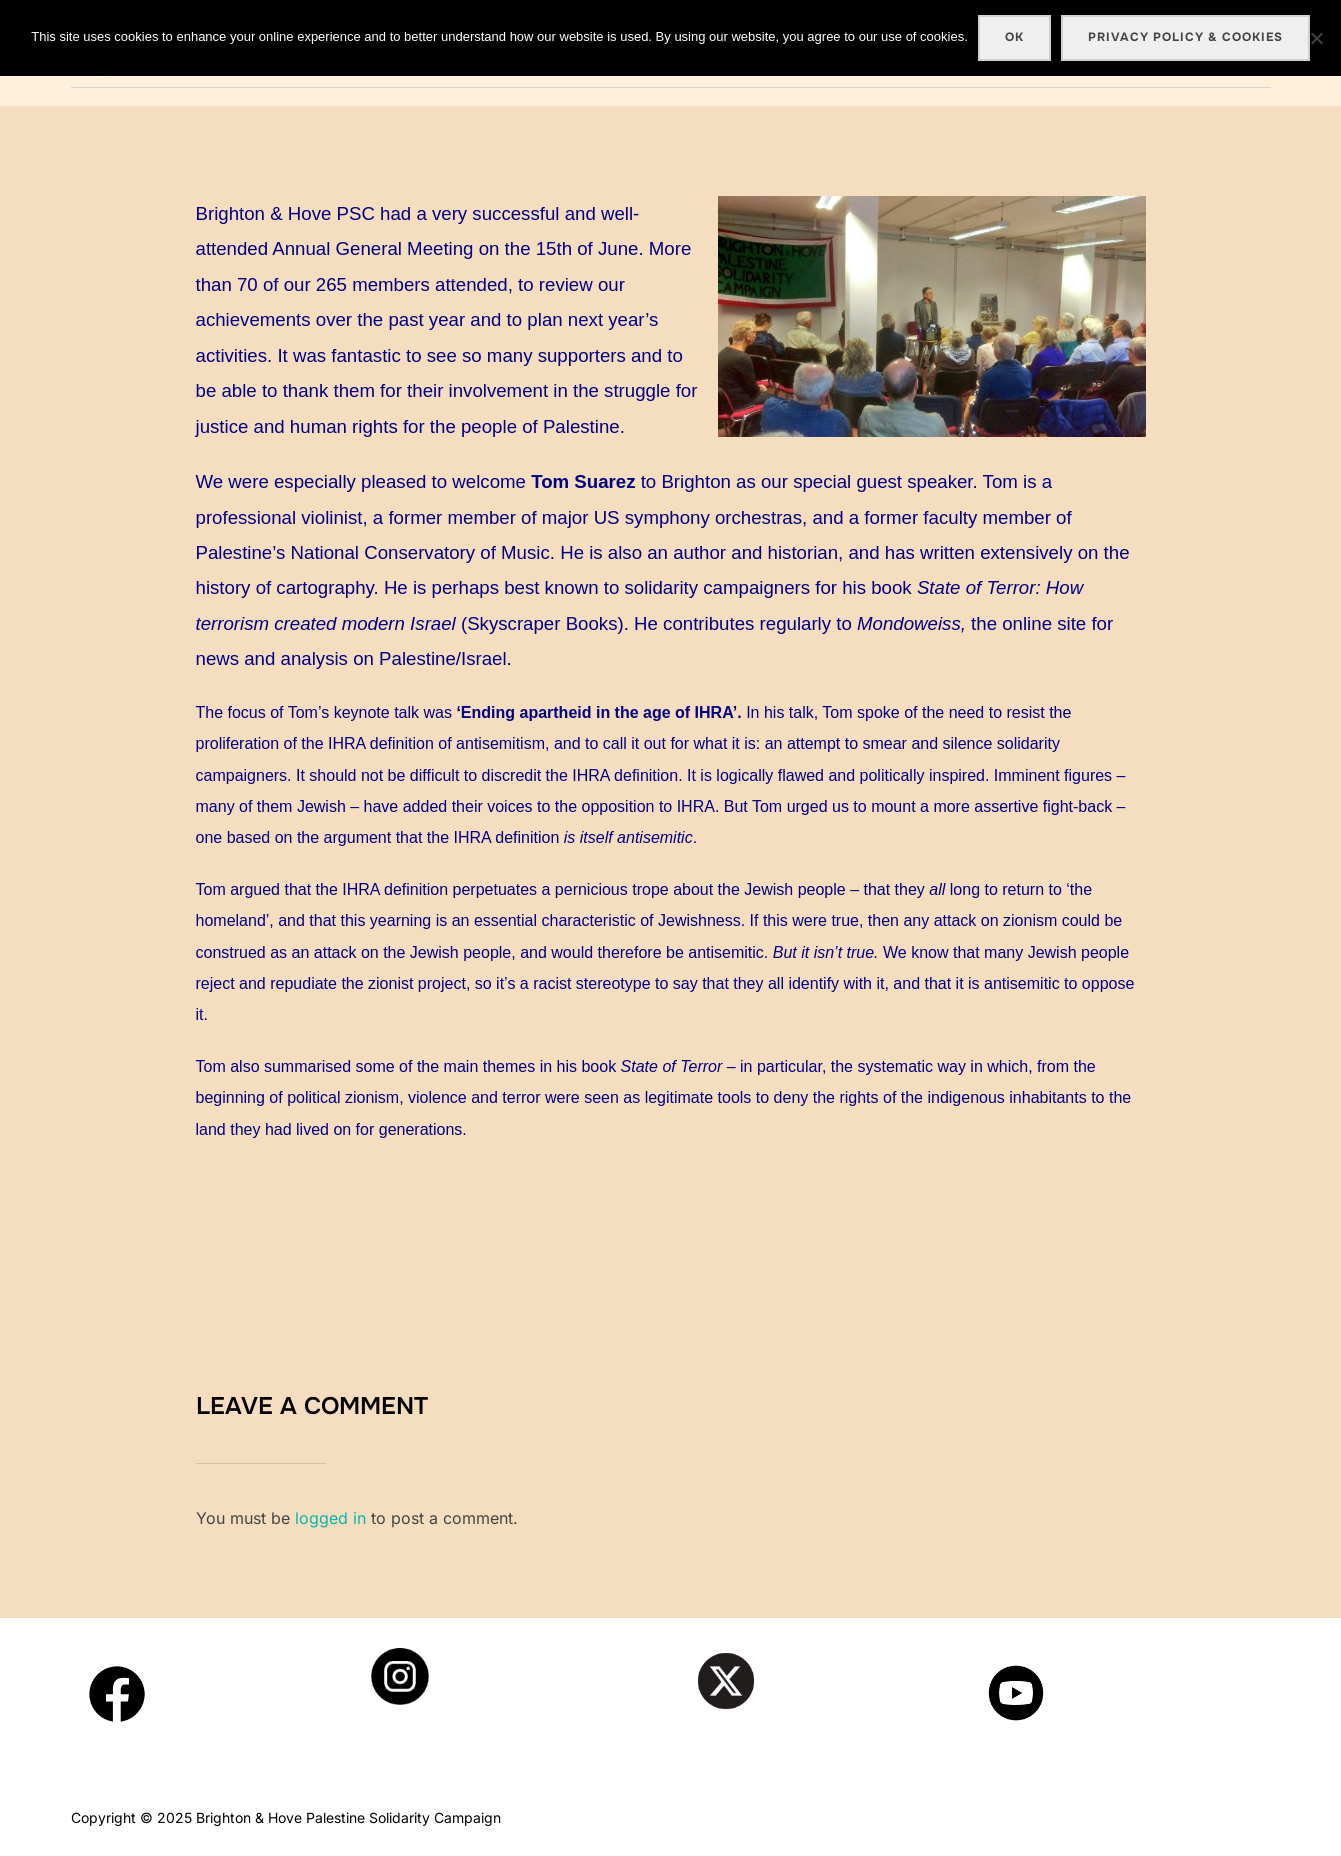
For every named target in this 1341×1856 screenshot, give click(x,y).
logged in (330, 1518)
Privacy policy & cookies (1185, 37)
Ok (1014, 37)
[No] (1316, 38)
